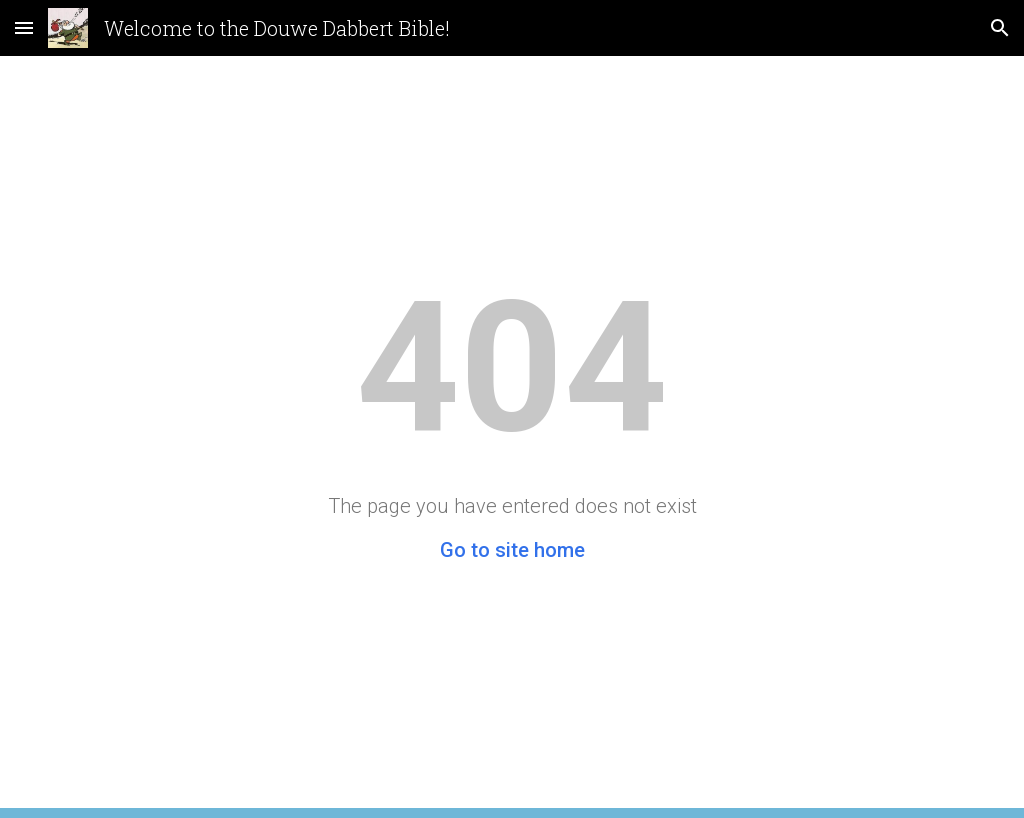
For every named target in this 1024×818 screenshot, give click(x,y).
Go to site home (512, 550)
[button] (24, 27)
